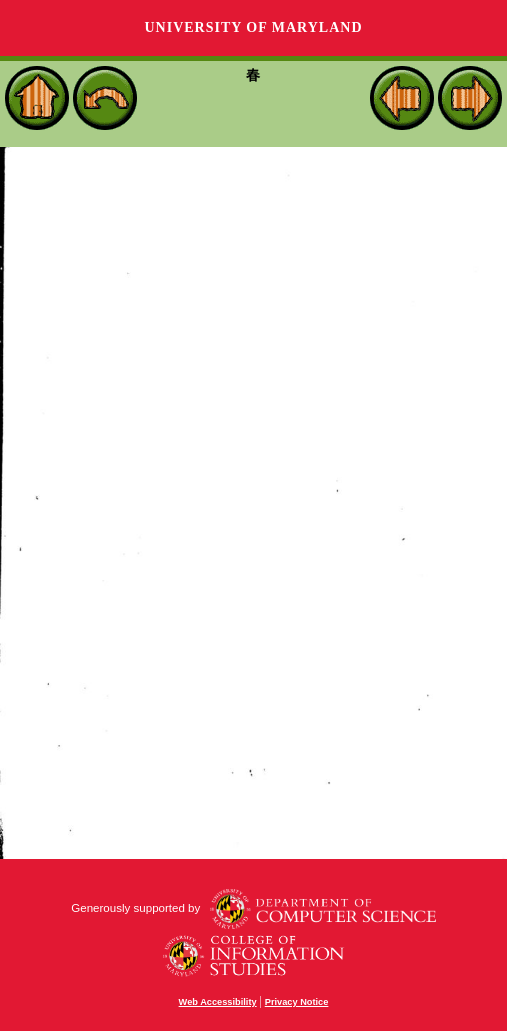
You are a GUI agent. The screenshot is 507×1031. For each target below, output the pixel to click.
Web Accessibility (218, 1002)
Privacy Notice (297, 1002)
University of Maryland (253, 27)
